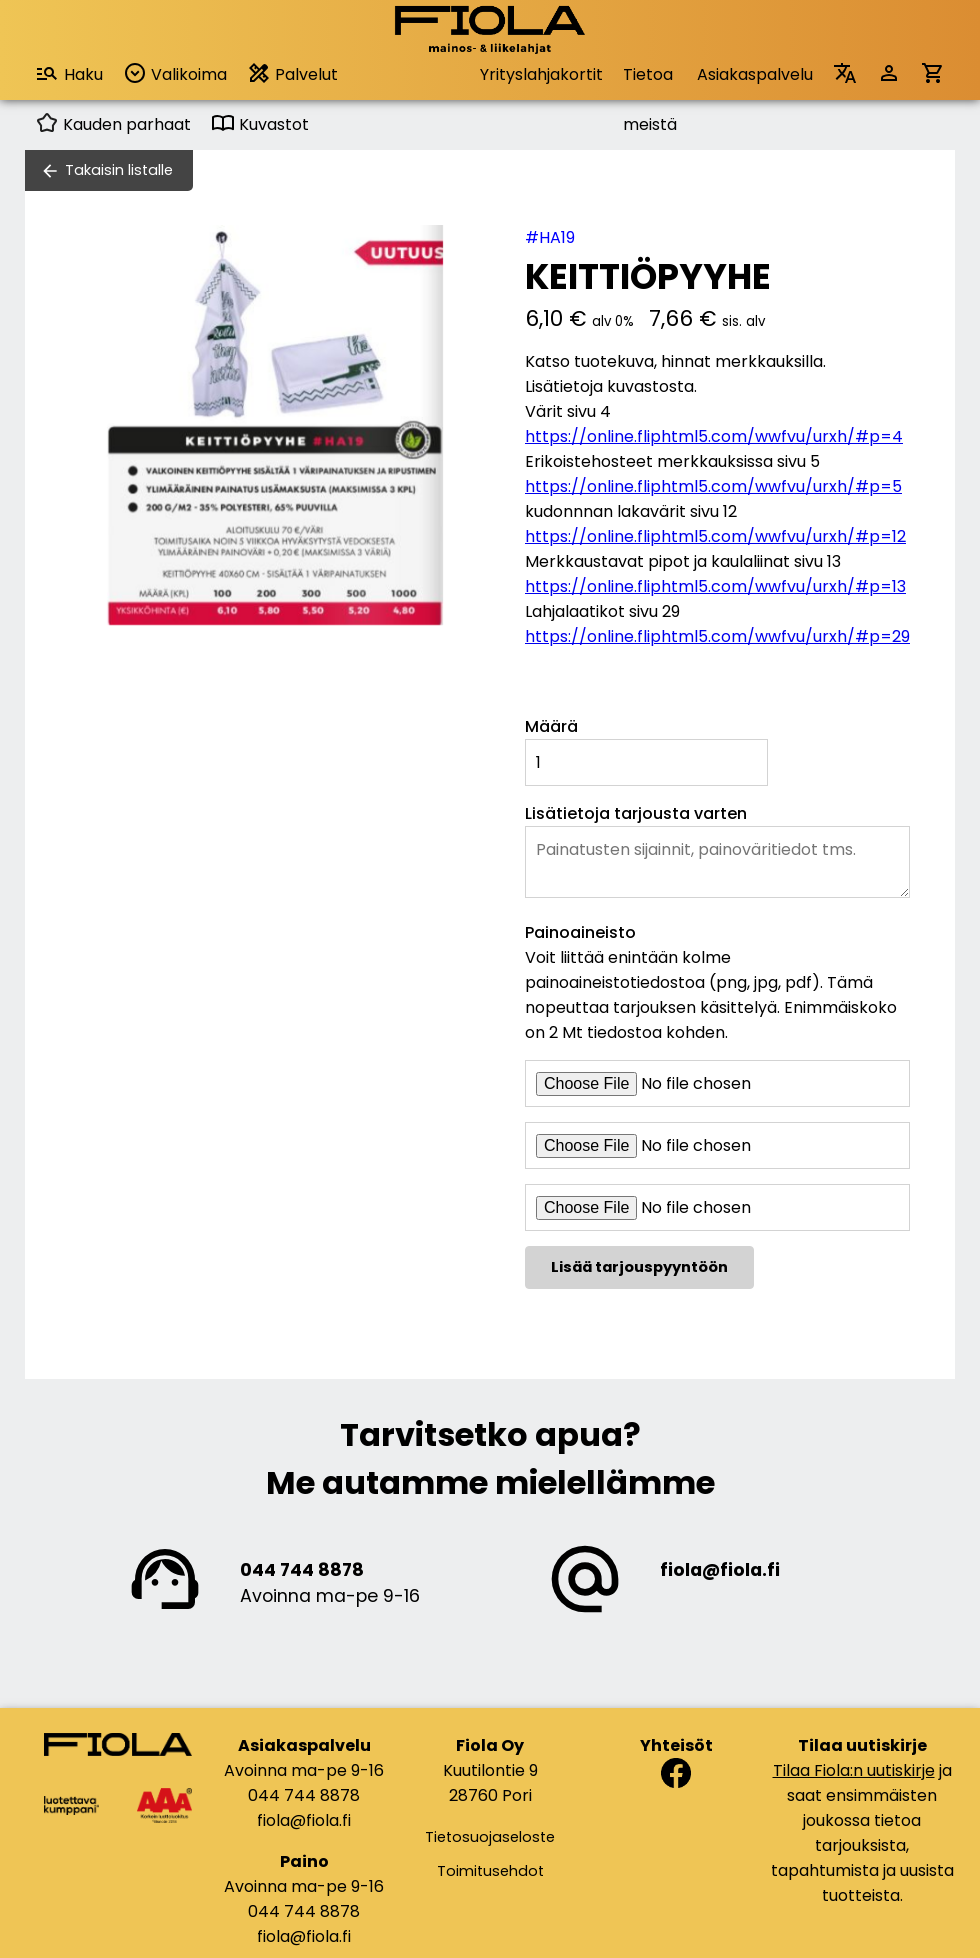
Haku (69, 73)
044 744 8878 (302, 1570)
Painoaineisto (580, 932)
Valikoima (175, 73)
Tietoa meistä (650, 81)
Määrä (551, 726)
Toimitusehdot (490, 1871)
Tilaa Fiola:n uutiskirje (854, 1770)
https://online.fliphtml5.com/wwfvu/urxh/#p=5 (713, 486)
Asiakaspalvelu (755, 74)
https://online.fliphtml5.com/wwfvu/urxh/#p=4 (714, 436)
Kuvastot (260, 124)
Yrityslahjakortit (541, 74)
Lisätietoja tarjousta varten (636, 813)
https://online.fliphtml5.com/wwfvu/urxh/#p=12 (715, 536)
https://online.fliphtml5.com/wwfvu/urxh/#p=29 (717, 636)
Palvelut (292, 73)
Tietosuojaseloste (490, 1837)
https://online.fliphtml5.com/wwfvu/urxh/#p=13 (715, 586)
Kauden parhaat (113, 124)
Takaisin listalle (119, 170)
